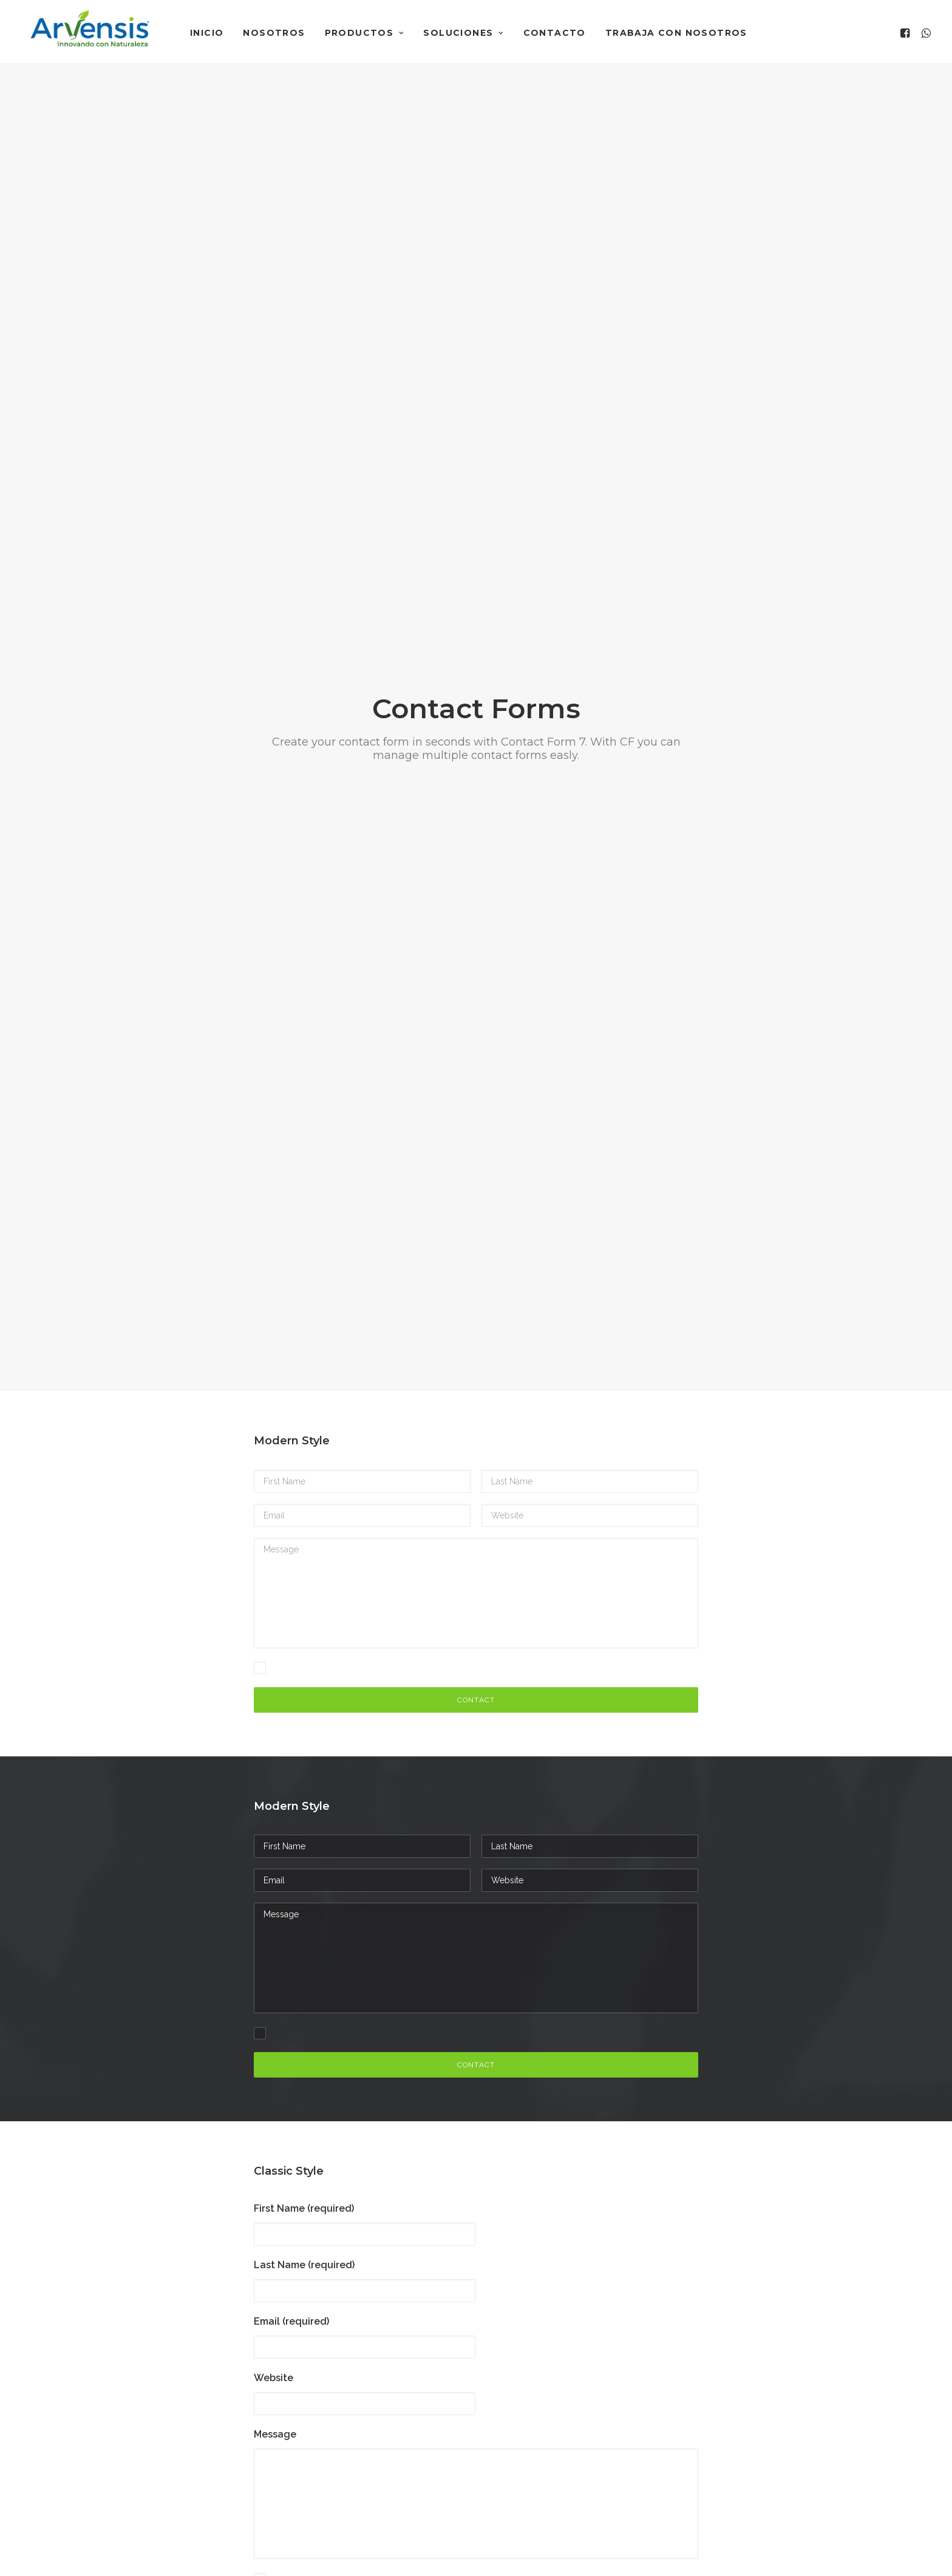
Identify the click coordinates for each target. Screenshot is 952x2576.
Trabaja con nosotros (676, 32)
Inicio (206, 32)
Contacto (554, 32)
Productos (364, 32)
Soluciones (463, 32)
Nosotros (274, 32)
